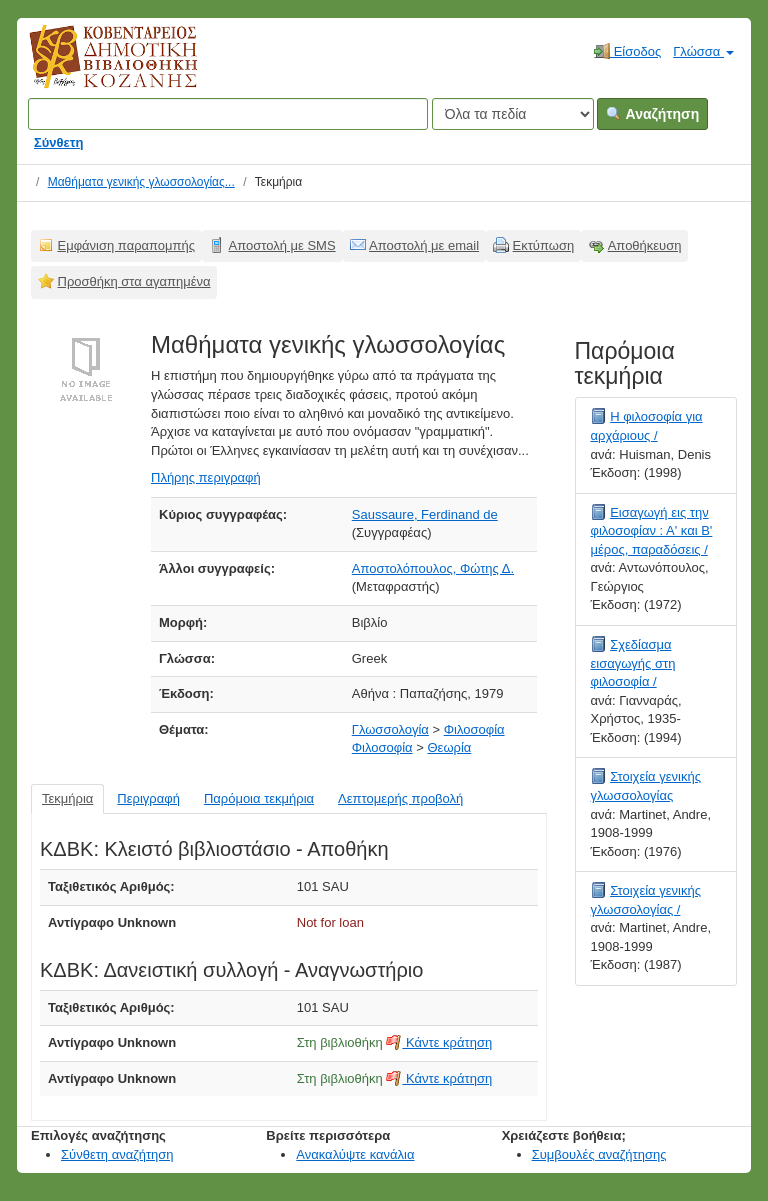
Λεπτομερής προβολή (400, 798)
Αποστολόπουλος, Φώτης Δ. (433, 568)
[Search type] (513, 114)
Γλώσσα (703, 51)
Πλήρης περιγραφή (206, 477)
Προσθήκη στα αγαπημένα (134, 281)
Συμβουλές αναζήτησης (599, 1154)
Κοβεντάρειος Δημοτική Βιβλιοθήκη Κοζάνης (94, 68)
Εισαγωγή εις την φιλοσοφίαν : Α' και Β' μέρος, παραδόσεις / (652, 531)
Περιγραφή (148, 798)
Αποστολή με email (424, 245)
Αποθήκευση (645, 245)
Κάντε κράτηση (439, 1042)
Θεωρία (449, 747)
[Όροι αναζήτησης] (228, 114)
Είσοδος (627, 51)
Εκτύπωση (544, 245)
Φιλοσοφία (474, 729)
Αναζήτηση (652, 114)
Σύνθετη (59, 142)
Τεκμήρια (67, 798)
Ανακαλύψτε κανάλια (355, 1154)
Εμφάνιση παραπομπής (127, 245)
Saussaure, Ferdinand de (425, 514)
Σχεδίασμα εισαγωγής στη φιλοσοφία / (633, 663)
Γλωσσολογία (390, 729)
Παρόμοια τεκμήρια (259, 798)
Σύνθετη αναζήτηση (117, 1154)
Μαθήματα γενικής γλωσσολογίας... (141, 182)
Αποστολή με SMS (282, 245)
